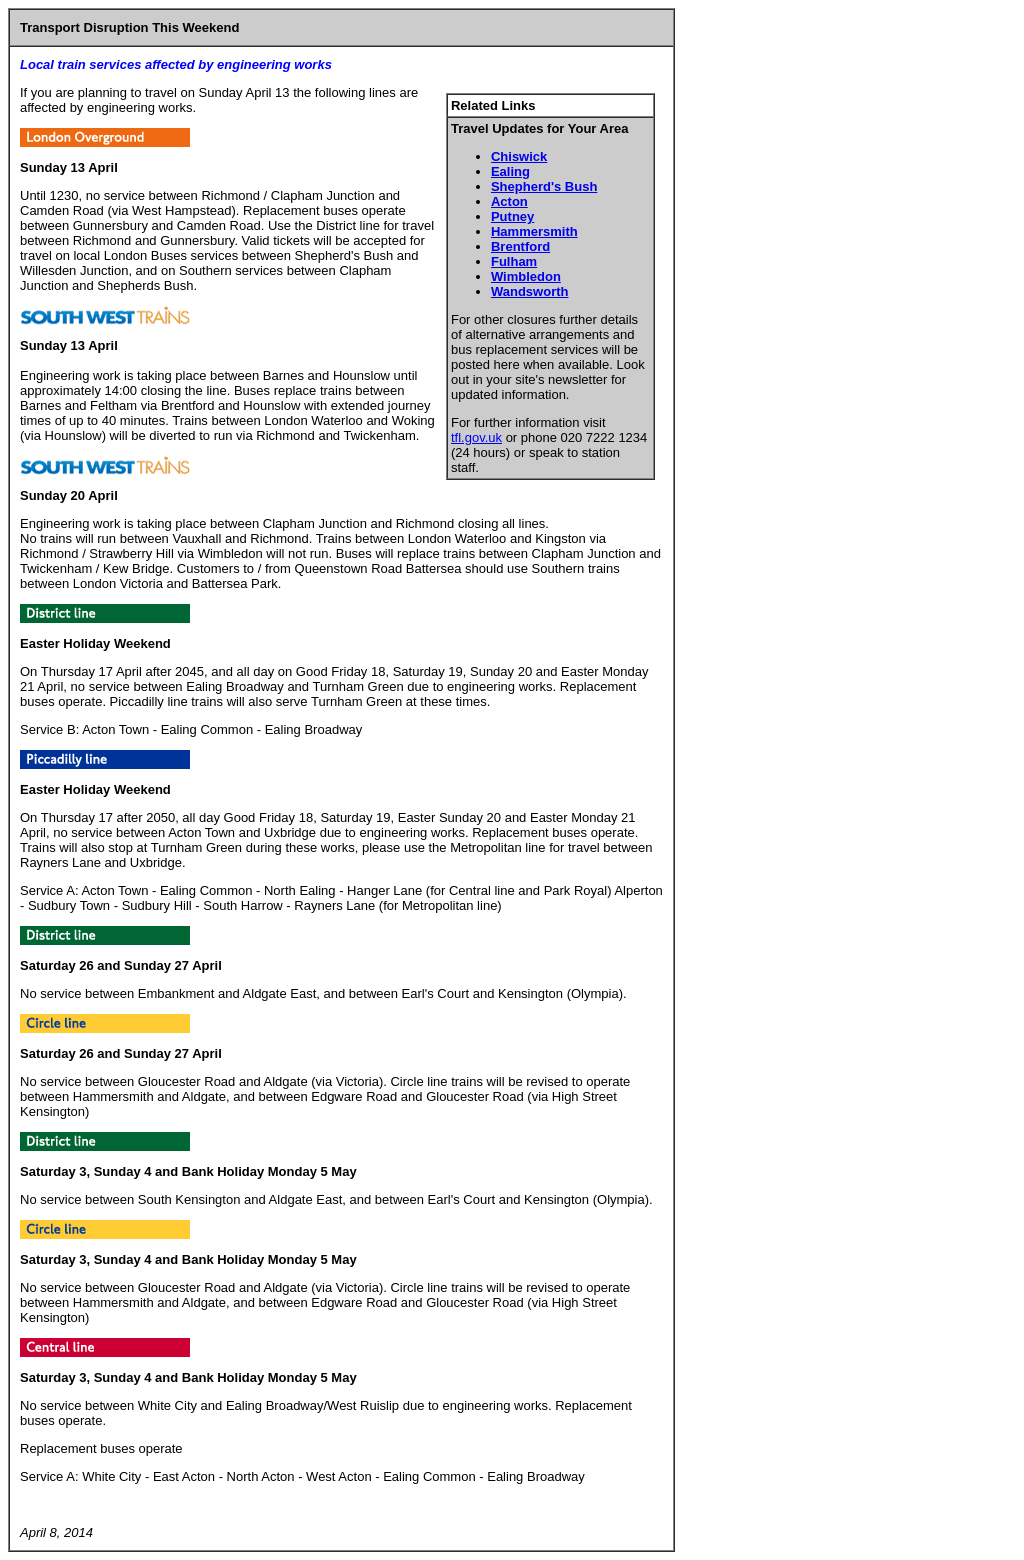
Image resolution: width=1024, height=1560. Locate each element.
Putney (512, 216)
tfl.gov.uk (476, 437)
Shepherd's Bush (544, 186)
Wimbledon (526, 276)
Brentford (520, 246)
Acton (509, 201)
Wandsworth (530, 291)
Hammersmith (534, 231)
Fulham (514, 261)
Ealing (510, 171)
